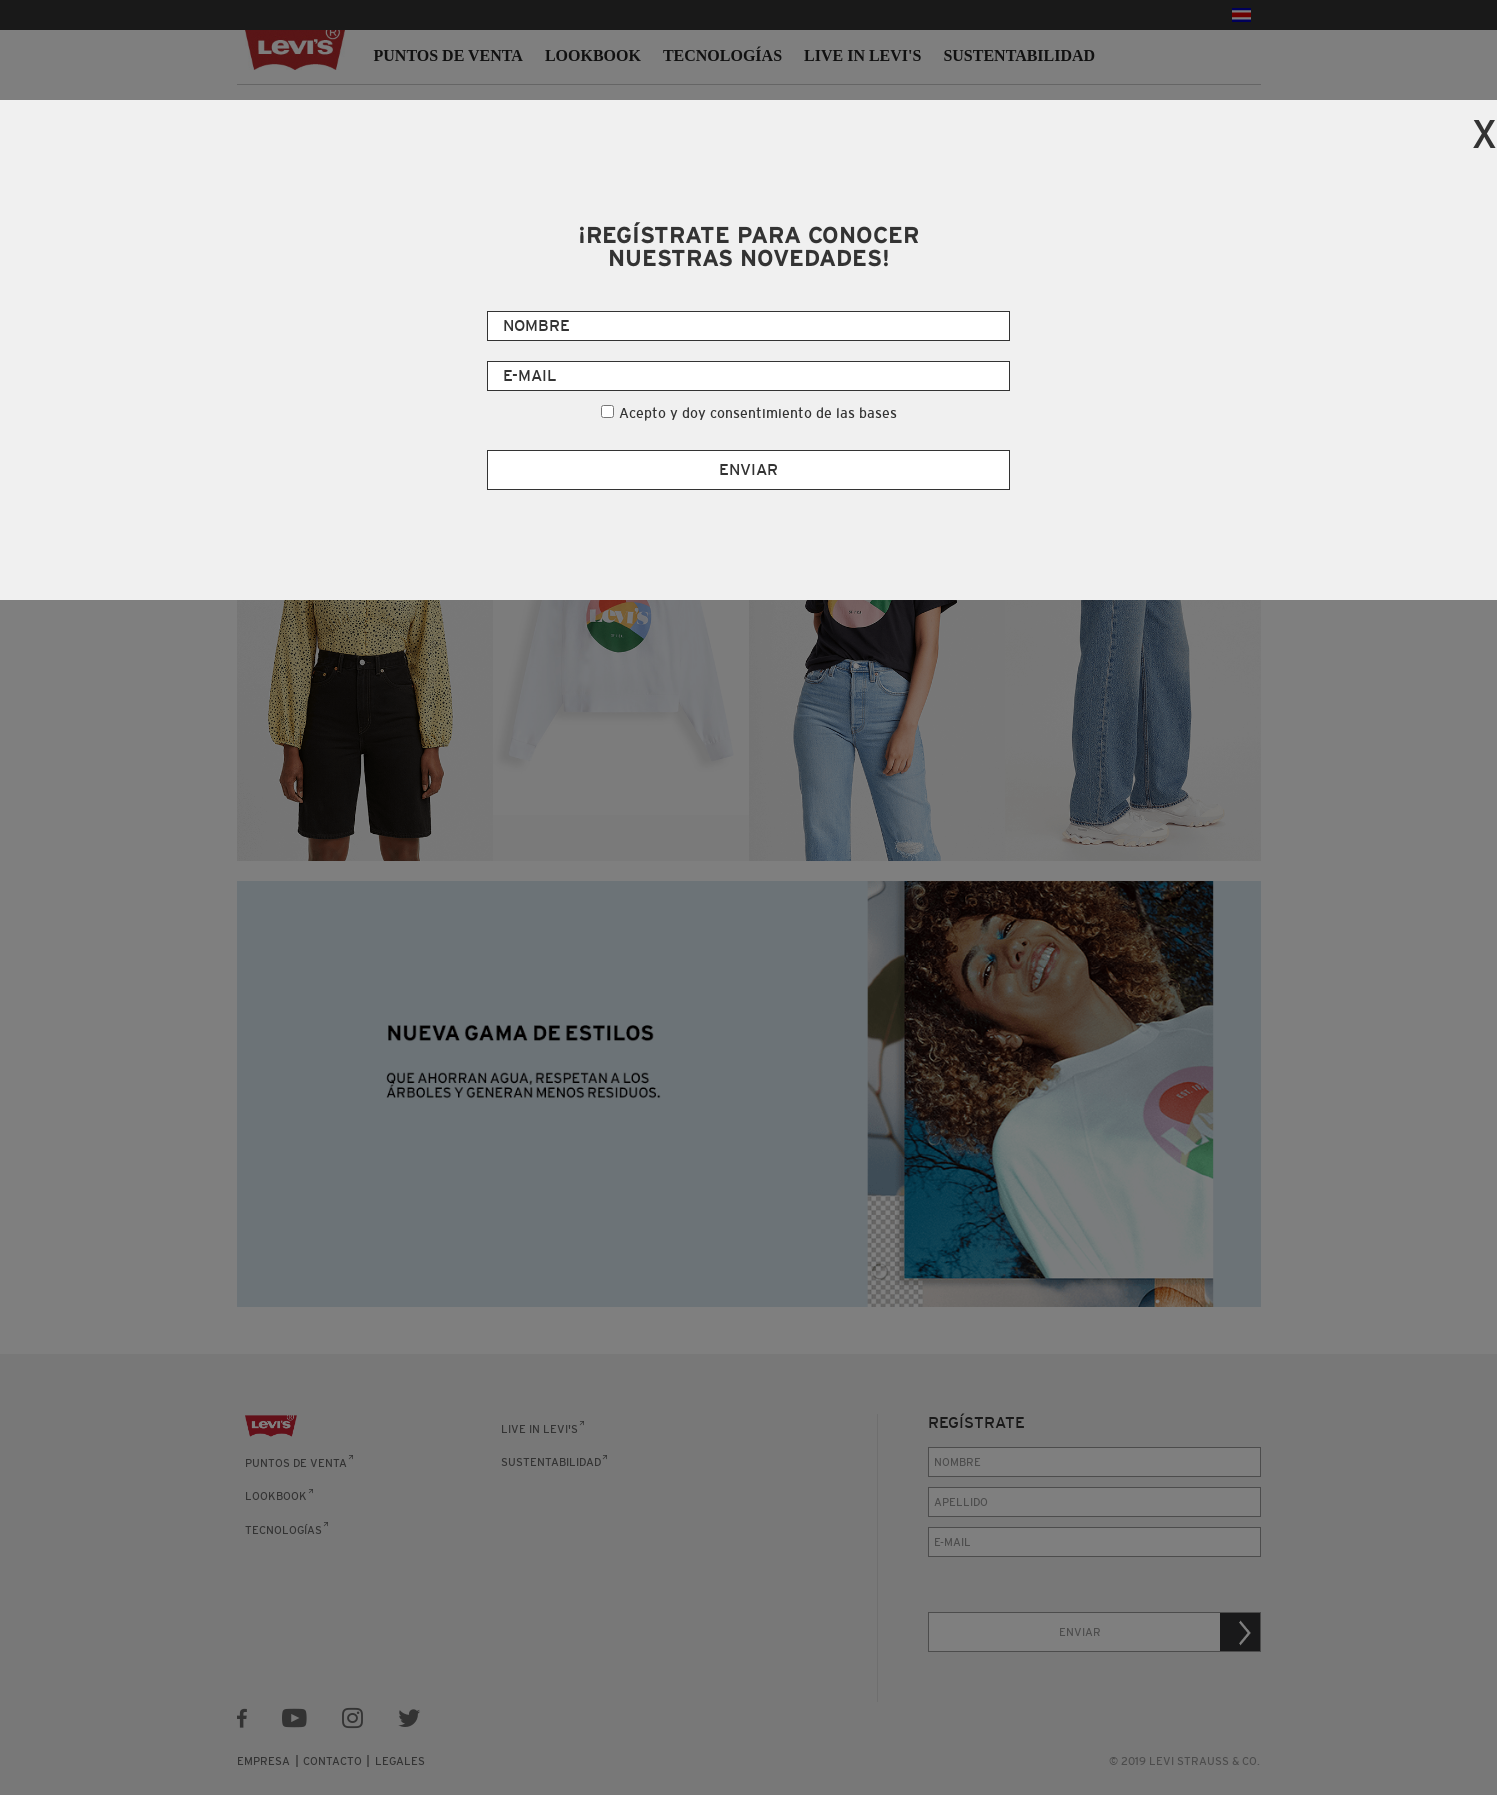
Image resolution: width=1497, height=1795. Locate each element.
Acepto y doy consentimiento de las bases (758, 413)
